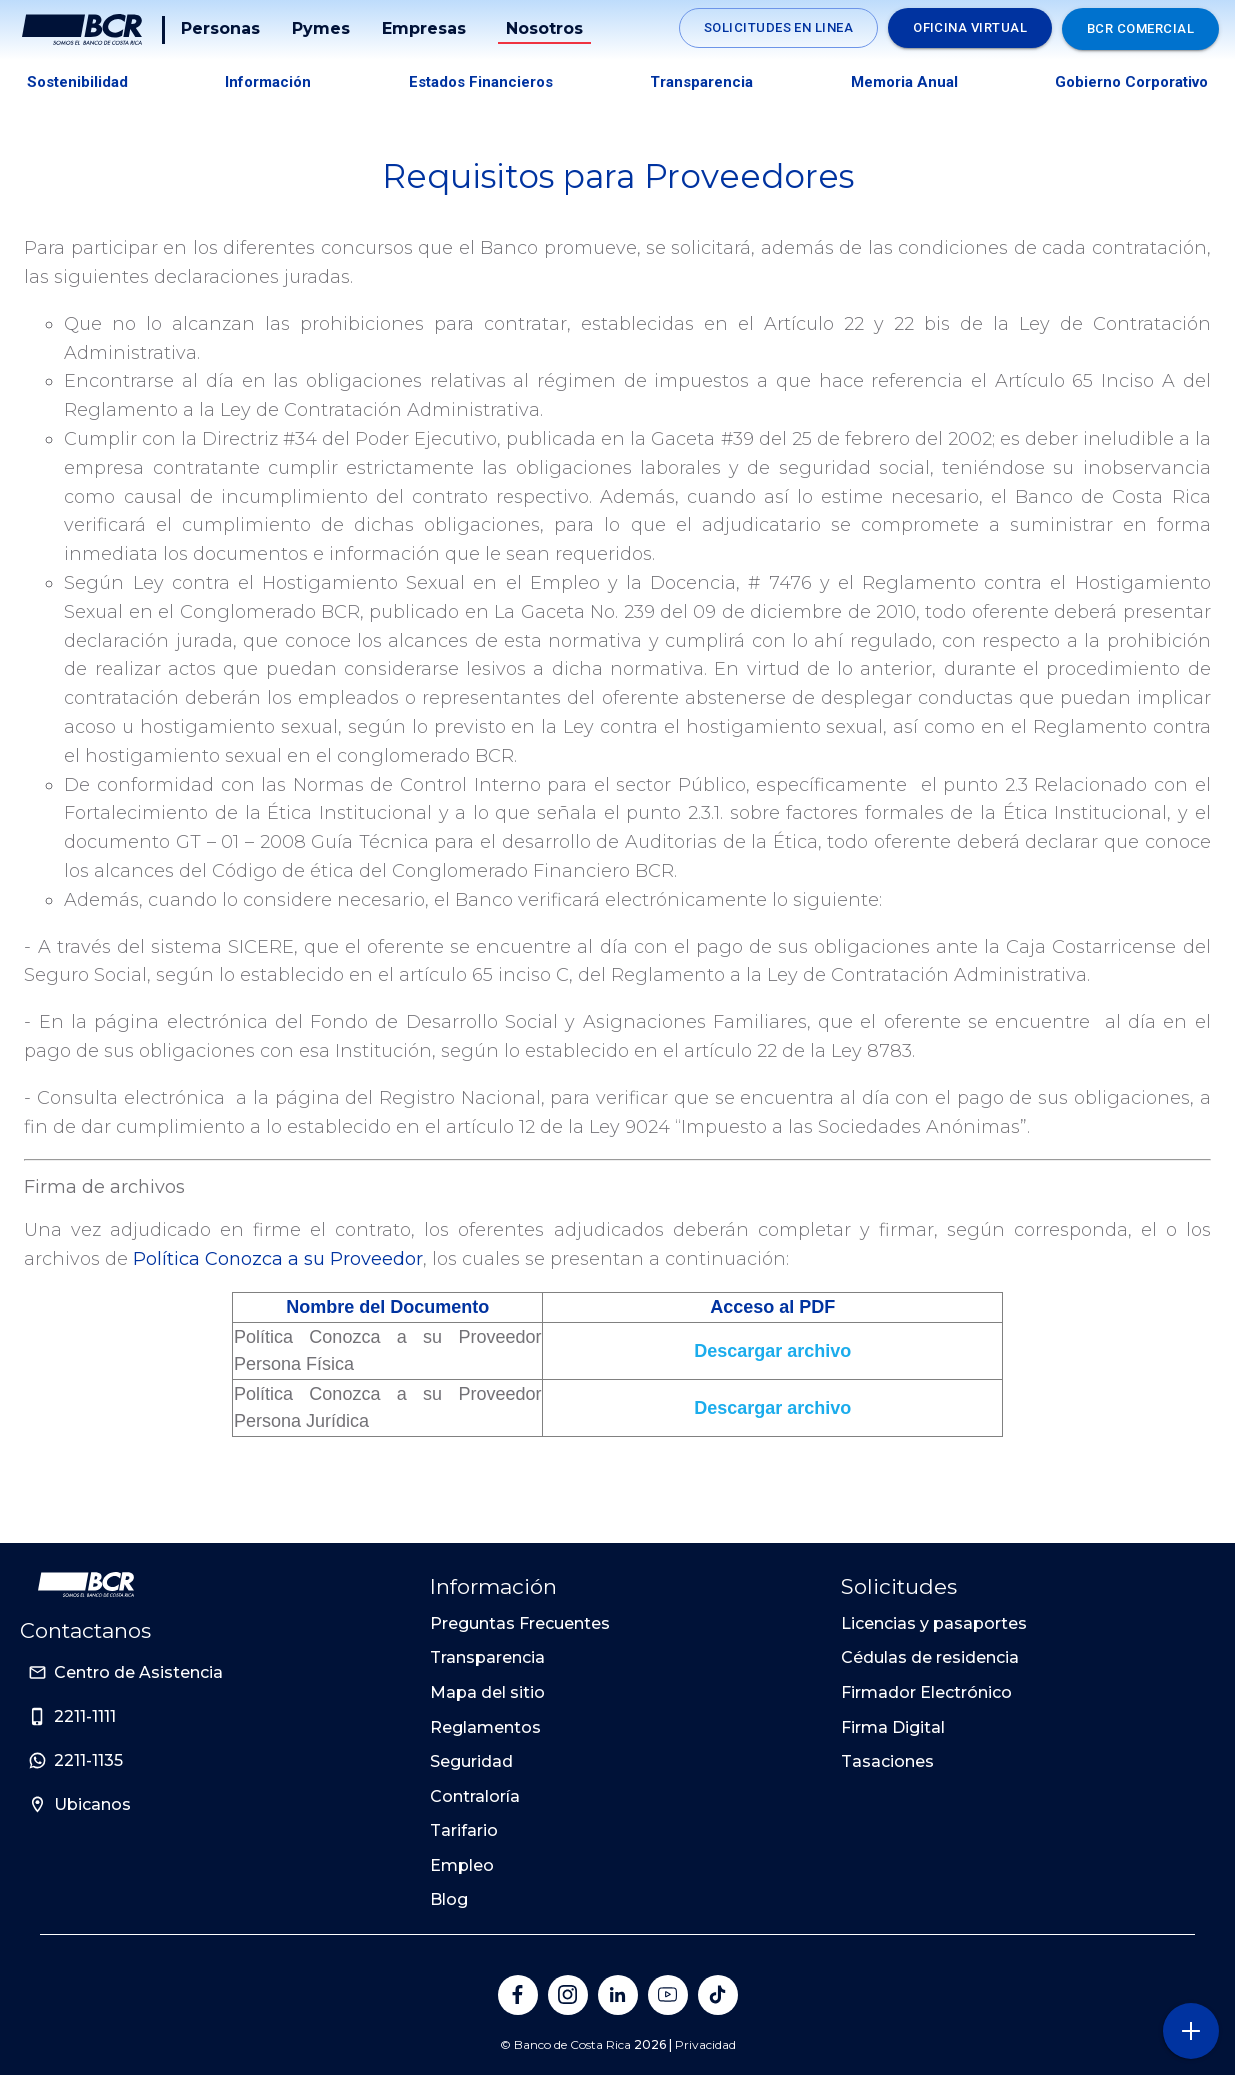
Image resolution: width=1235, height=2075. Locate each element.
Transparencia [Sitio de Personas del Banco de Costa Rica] (487, 1657)
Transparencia (701, 82)
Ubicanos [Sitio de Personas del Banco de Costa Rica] (92, 1804)
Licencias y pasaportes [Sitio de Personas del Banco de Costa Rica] (934, 1623)
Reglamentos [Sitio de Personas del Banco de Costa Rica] (485, 1727)
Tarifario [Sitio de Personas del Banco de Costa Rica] (464, 1830)
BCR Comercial (1140, 28)
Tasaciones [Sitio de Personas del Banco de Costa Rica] (887, 1761)
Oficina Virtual (970, 27)
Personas (222, 28)
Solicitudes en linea (778, 27)
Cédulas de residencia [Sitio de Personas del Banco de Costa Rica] (930, 1657)
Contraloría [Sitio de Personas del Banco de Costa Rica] (475, 1796)
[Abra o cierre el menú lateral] (1190, 2030)
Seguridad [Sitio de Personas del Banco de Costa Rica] (471, 1761)
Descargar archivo (772, 1351)
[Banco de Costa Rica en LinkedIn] (618, 1995)
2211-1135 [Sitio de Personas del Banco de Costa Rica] (88, 1760)
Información (268, 82)
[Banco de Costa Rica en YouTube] (668, 1995)
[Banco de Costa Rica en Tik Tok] (718, 1995)
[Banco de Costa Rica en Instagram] (568, 1995)
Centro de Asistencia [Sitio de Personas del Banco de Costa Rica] (138, 1672)
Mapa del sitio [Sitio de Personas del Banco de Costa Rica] (487, 1692)
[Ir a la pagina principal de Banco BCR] (86, 1585)
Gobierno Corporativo (1131, 82)
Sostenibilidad (77, 82)
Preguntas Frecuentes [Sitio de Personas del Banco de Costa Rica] (520, 1623)
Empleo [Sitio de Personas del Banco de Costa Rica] (462, 1865)
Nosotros (546, 28)
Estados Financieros (481, 82)
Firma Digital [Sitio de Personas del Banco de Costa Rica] (893, 1727)
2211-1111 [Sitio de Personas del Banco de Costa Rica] (85, 1716)
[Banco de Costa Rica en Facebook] (518, 1995)
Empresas (426, 28)
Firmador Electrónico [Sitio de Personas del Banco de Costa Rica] (926, 1692)
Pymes (323, 28)
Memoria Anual (904, 82)
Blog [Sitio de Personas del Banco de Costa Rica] (449, 1899)
